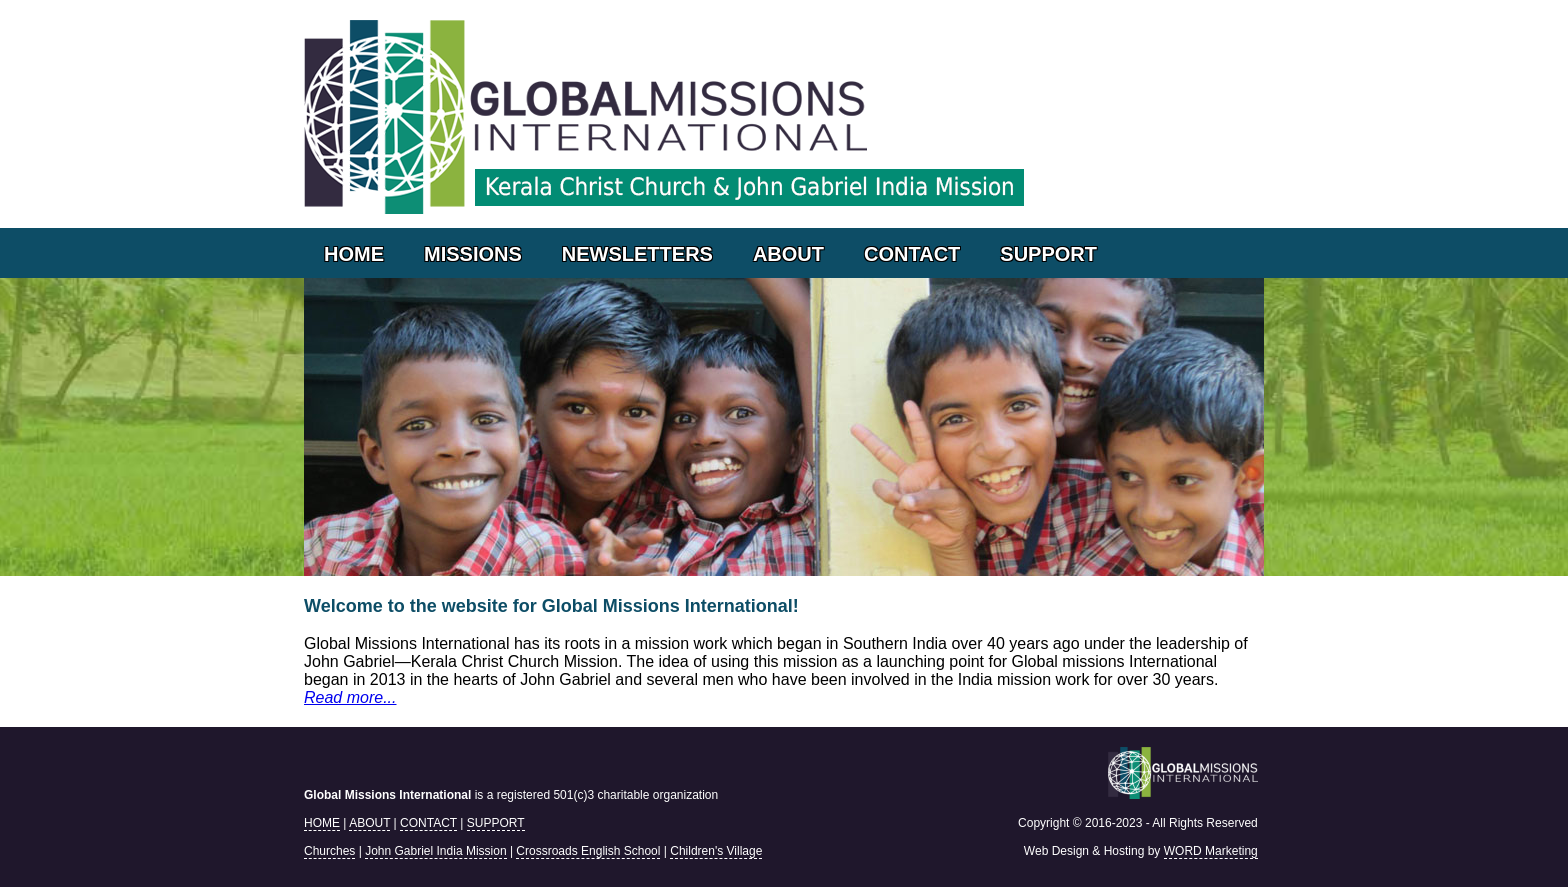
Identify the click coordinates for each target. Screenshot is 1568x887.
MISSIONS (473, 254)
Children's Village (716, 851)
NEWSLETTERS (637, 254)
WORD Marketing (1211, 851)
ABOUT (788, 254)
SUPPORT (1048, 254)
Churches (329, 851)
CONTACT (912, 254)
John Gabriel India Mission (435, 851)
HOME (354, 254)
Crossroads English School (588, 851)
